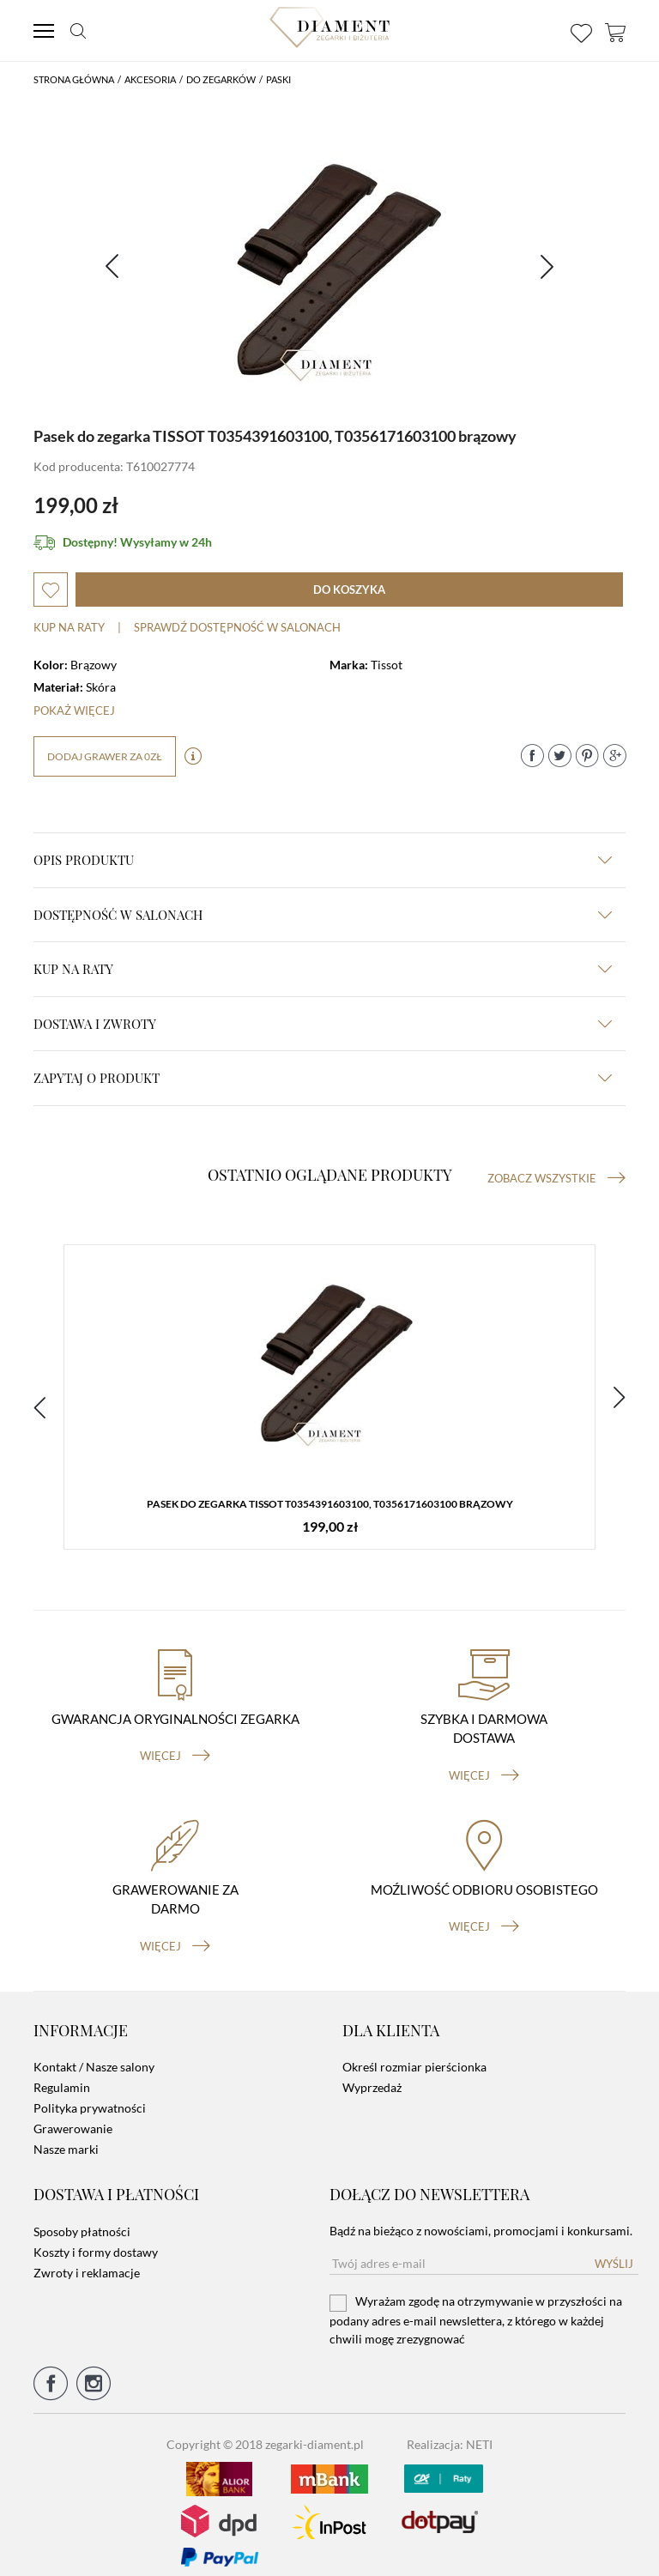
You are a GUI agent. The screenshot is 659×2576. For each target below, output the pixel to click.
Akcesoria (150, 79)
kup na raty (322, 968)
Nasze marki (66, 2136)
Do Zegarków (221, 79)
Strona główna (73, 79)
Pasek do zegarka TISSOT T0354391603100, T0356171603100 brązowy (330, 1505)
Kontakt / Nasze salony (93, 2054)
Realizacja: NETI (450, 2430)
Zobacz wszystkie (556, 1178)
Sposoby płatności (81, 2217)
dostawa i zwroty (322, 1023)
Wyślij (614, 2250)
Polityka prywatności (89, 2095)
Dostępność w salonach (322, 914)
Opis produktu (322, 859)
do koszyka (349, 589)
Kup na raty (69, 627)
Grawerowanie (72, 2115)
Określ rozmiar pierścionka (414, 2054)
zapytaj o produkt (322, 1077)
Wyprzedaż (372, 2074)
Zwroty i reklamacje (86, 2259)
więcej (175, 1743)
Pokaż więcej (74, 710)
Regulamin (61, 2074)
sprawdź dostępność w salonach (237, 627)
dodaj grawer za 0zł (104, 756)
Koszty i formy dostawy (95, 2238)
